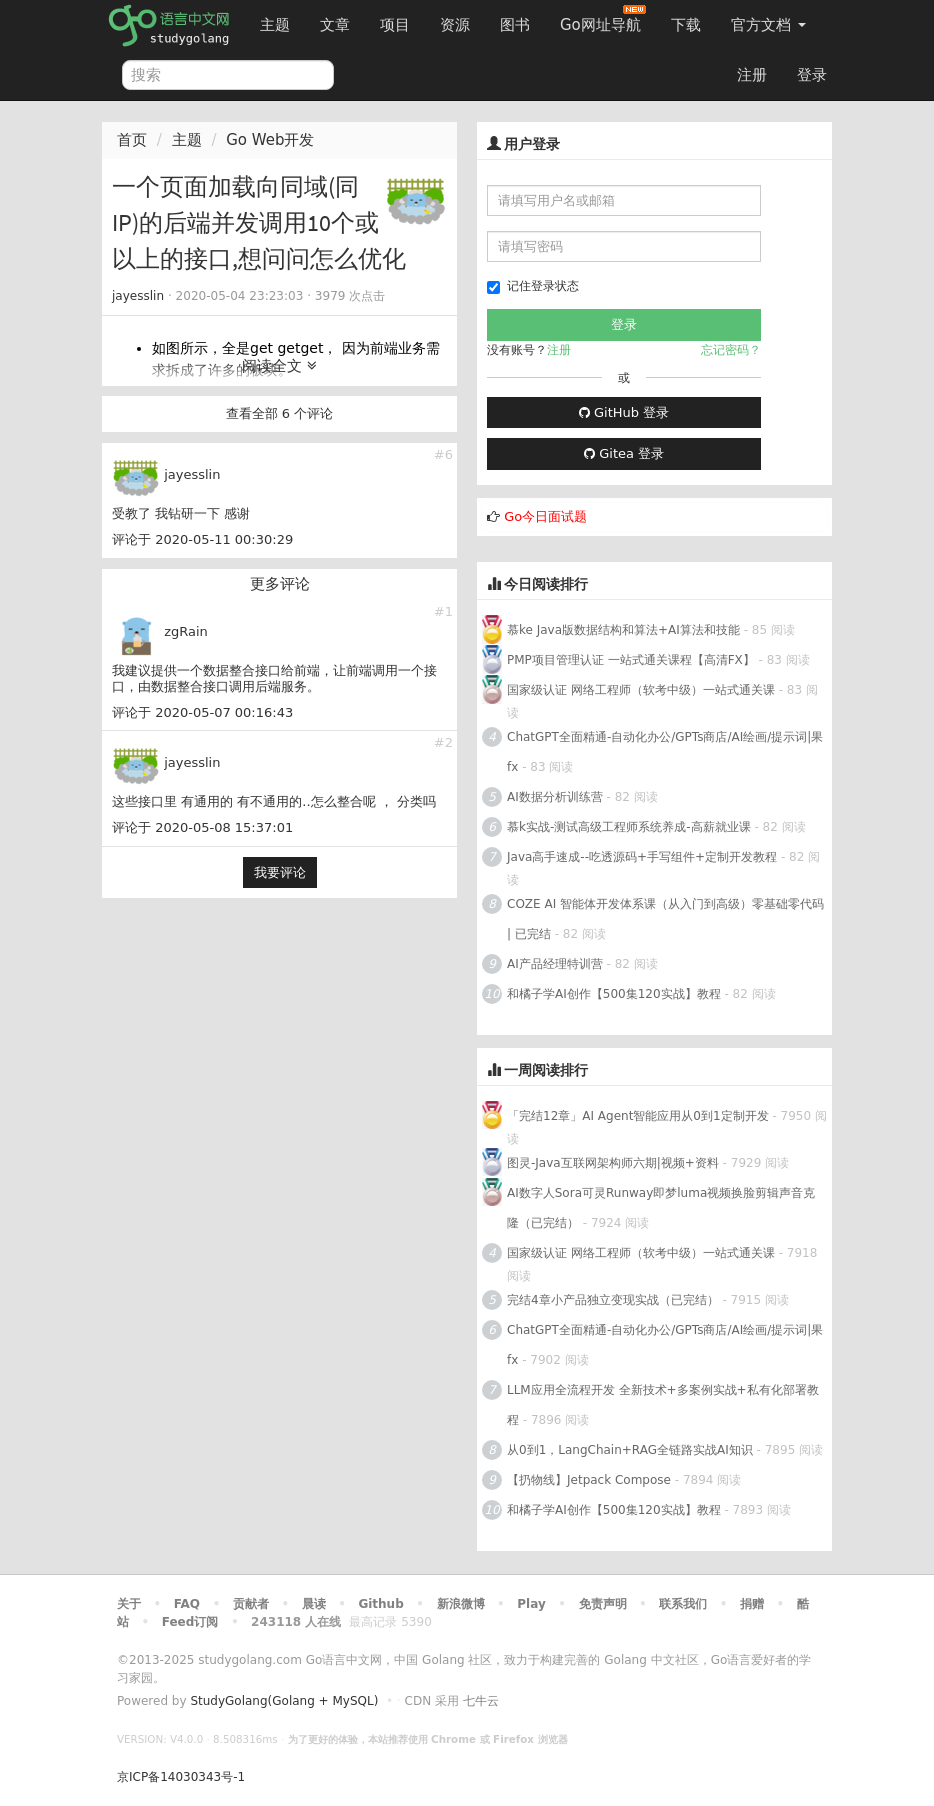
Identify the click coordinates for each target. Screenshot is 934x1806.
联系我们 (683, 1604)
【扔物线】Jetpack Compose (589, 1480)
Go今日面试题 (545, 516)
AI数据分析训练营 (555, 797)
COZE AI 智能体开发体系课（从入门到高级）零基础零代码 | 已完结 (665, 919)
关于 (129, 1604)
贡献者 (251, 1604)
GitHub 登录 (624, 412)
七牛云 (481, 1701)
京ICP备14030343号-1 (181, 1777)
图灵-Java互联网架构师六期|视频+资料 (613, 1163)
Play (531, 1604)
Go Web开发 (270, 140)
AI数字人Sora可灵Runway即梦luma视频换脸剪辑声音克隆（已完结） (661, 1208)
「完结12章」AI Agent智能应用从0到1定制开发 (638, 1116)
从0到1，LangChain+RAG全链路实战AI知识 (630, 1450)
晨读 (314, 1604)
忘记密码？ (731, 350)
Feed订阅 (190, 1622)
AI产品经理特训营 (555, 964)
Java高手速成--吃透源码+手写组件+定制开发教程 (642, 857)
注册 (752, 75)
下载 (686, 25)
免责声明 (603, 1604)
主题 (275, 25)
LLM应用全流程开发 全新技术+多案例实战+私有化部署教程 (663, 1405)
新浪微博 (461, 1604)
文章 (335, 25)
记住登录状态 (533, 286)
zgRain (186, 631)
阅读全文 (279, 366)
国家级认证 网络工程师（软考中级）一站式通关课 (641, 690)
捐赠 (752, 1604)
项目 (395, 25)
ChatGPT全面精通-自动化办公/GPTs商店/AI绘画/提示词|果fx (665, 752)
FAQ (187, 1604)
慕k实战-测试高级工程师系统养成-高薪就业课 (629, 827)
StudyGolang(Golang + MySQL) (284, 1701)
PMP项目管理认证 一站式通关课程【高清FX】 (631, 660)
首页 (132, 140)
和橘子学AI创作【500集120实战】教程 (614, 994)
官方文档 (768, 25)
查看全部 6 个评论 (280, 413)
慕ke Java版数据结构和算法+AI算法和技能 (623, 630)
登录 (812, 75)
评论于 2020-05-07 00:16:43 (202, 712)
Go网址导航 (603, 19)
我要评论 (280, 872)
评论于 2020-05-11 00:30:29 (202, 539)
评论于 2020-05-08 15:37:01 (202, 827)
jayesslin (138, 296)
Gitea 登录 (624, 453)
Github (380, 1604)
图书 (515, 25)
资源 (455, 25)
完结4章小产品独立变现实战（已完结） (613, 1300)
